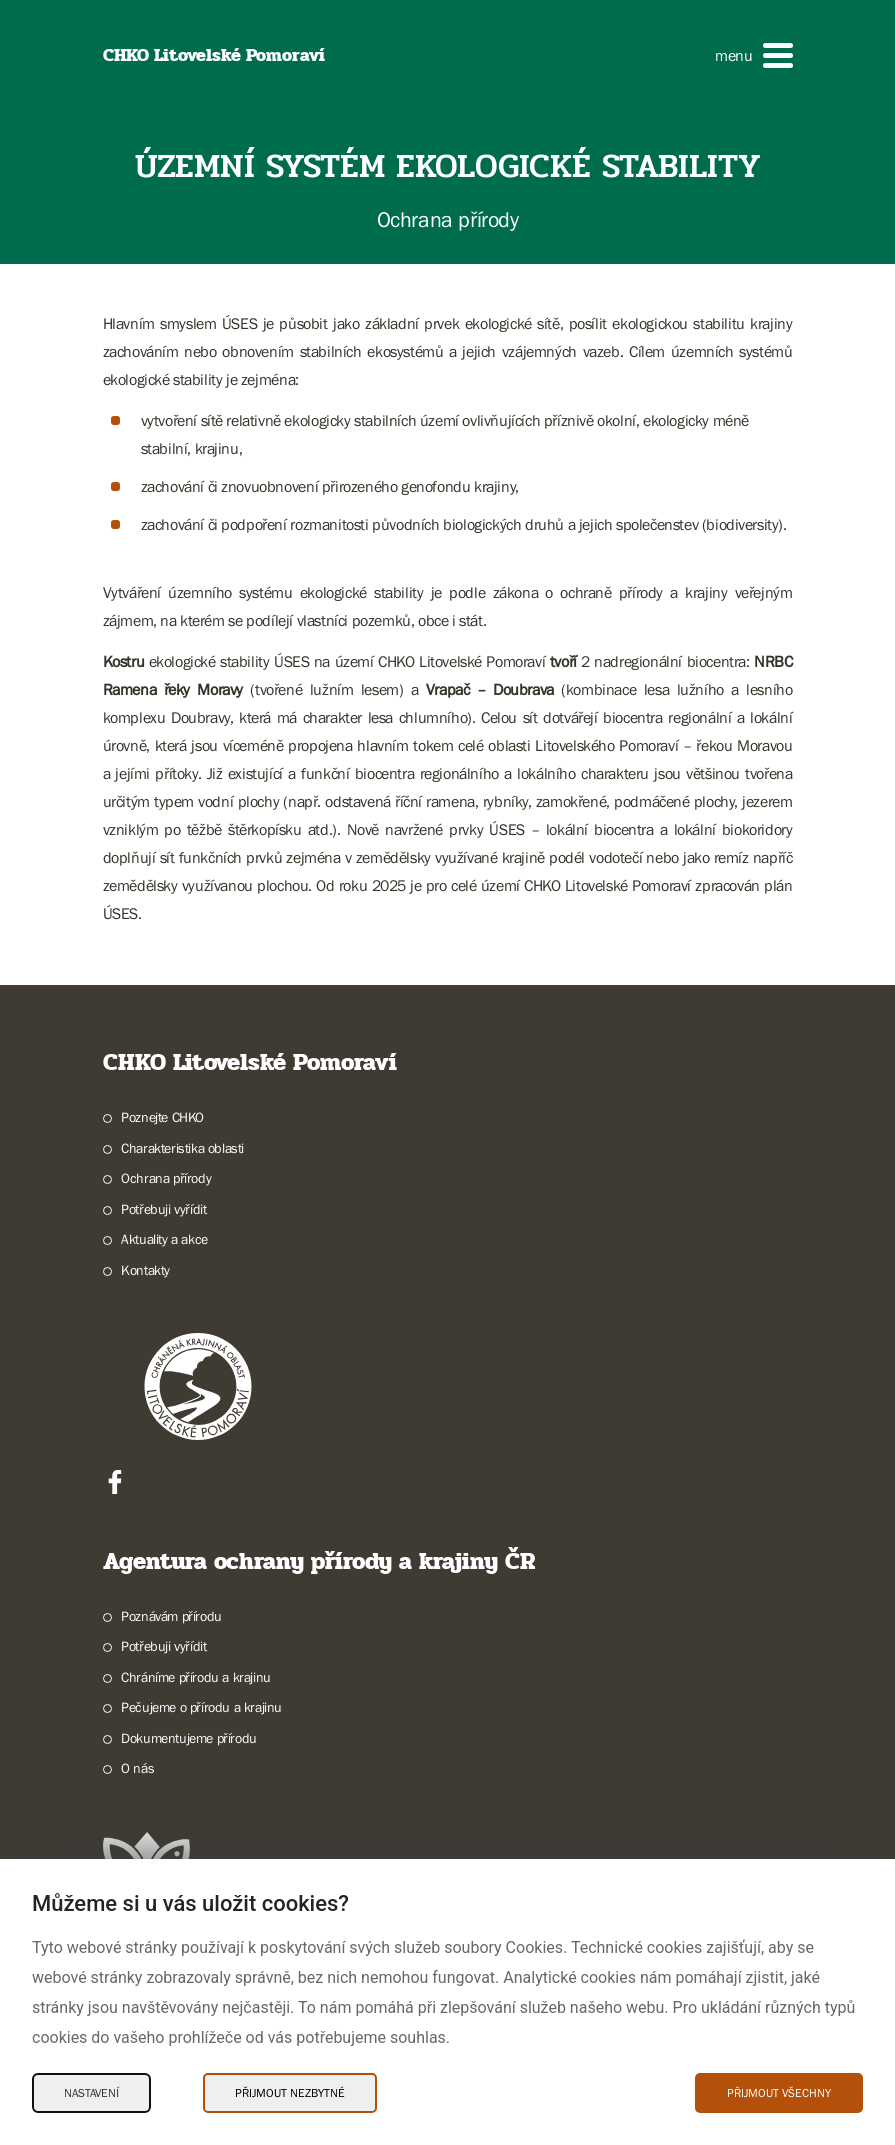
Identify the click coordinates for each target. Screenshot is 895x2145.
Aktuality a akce (164, 1239)
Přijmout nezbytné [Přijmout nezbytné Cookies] (290, 2093)
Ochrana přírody (166, 1178)
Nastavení (91, 2093)
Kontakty (145, 1270)
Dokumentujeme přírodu (189, 1738)
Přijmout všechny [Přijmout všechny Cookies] (779, 2093)
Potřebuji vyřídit (163, 1209)
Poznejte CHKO (162, 1117)
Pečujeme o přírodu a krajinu (201, 1707)
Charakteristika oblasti (182, 1148)
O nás (137, 1768)
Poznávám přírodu (171, 1616)
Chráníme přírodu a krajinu (196, 1677)
